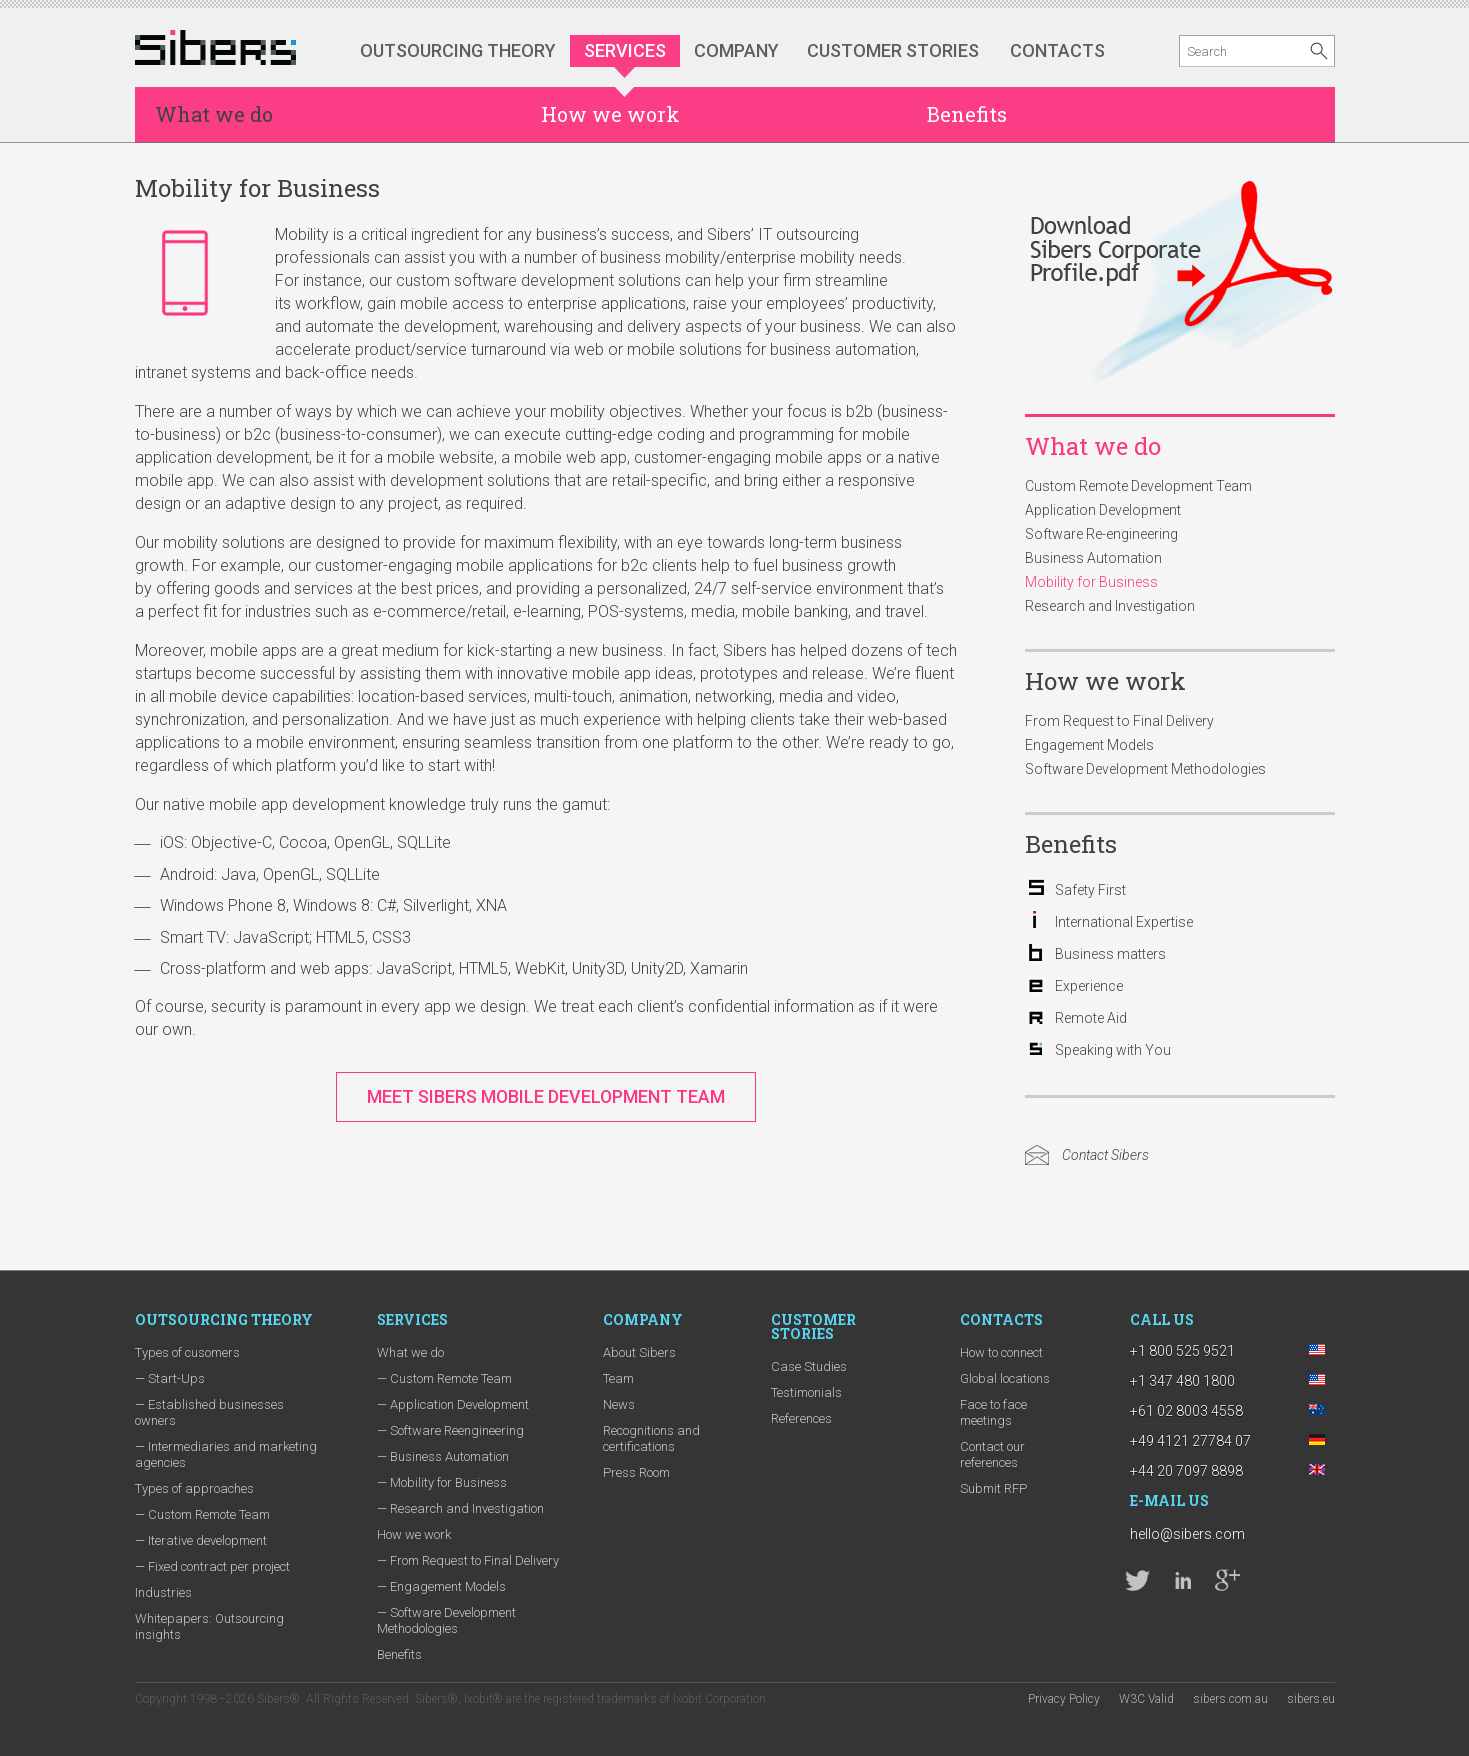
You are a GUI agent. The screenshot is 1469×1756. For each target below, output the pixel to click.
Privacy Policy (1064, 1699)
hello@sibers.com (1187, 1534)
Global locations (1005, 1378)
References (801, 1418)
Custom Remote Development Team (1138, 486)
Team (618, 1378)
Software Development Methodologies (1145, 769)
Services (625, 50)
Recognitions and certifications (651, 1438)
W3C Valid (1146, 1699)
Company (736, 50)
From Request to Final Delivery (1119, 721)
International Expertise (1124, 922)
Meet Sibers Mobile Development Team (546, 1096)
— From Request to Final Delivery (468, 1560)
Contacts (1057, 50)
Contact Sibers (1105, 1155)
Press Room (636, 1472)
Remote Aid (1091, 1018)
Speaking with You (1113, 1050)
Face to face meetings (993, 1412)
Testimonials (806, 1392)
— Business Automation (443, 1456)
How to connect (1001, 1352)
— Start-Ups (170, 1378)
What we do (214, 114)
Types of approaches (194, 1488)
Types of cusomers (187, 1352)
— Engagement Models (441, 1586)
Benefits (967, 114)
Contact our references (992, 1454)
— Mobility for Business (442, 1482)
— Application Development (453, 1404)
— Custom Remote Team (202, 1514)
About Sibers (639, 1352)
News (619, 1404)
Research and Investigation (1110, 606)
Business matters (1110, 954)
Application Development (1103, 510)
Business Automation (1093, 558)
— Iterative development (201, 1540)
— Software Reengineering (450, 1430)
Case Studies (809, 1366)
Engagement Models (1089, 745)
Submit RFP (993, 1488)
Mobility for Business (1091, 582)
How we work (610, 114)
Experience (1089, 986)
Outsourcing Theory (458, 50)
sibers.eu (1311, 1699)
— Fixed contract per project (212, 1566)
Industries (163, 1592)
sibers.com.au (1230, 1699)
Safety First (1090, 890)
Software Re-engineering (1101, 534)
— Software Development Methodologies (446, 1620)
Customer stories (893, 50)
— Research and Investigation (460, 1508)
